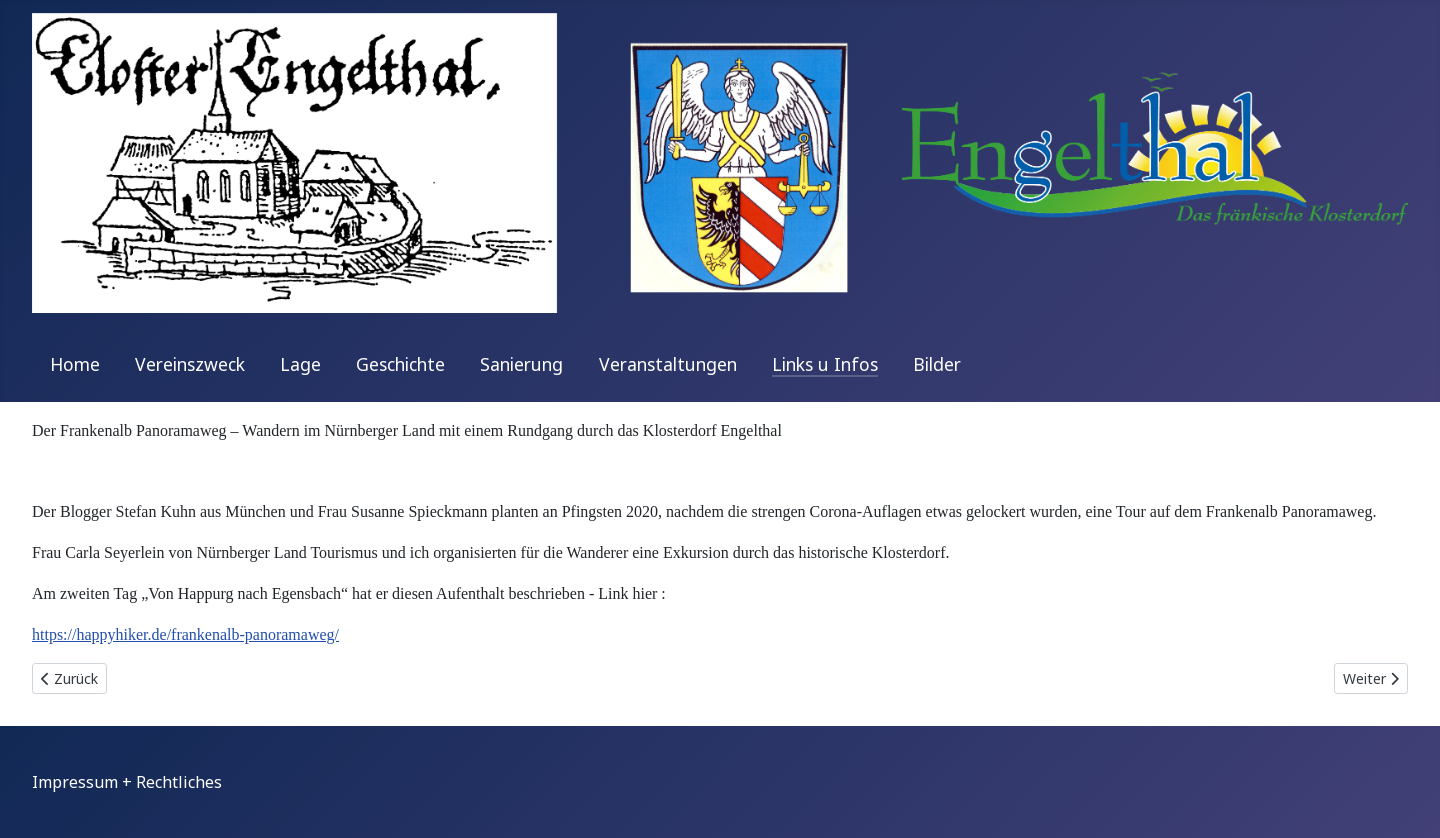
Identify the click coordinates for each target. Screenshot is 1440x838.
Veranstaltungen (668, 364)
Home (75, 364)
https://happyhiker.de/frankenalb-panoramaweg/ (185, 634)
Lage (300, 364)
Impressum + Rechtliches (127, 782)
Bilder (937, 364)
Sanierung (521, 364)
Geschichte (400, 364)
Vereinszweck (190, 364)
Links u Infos (825, 364)
